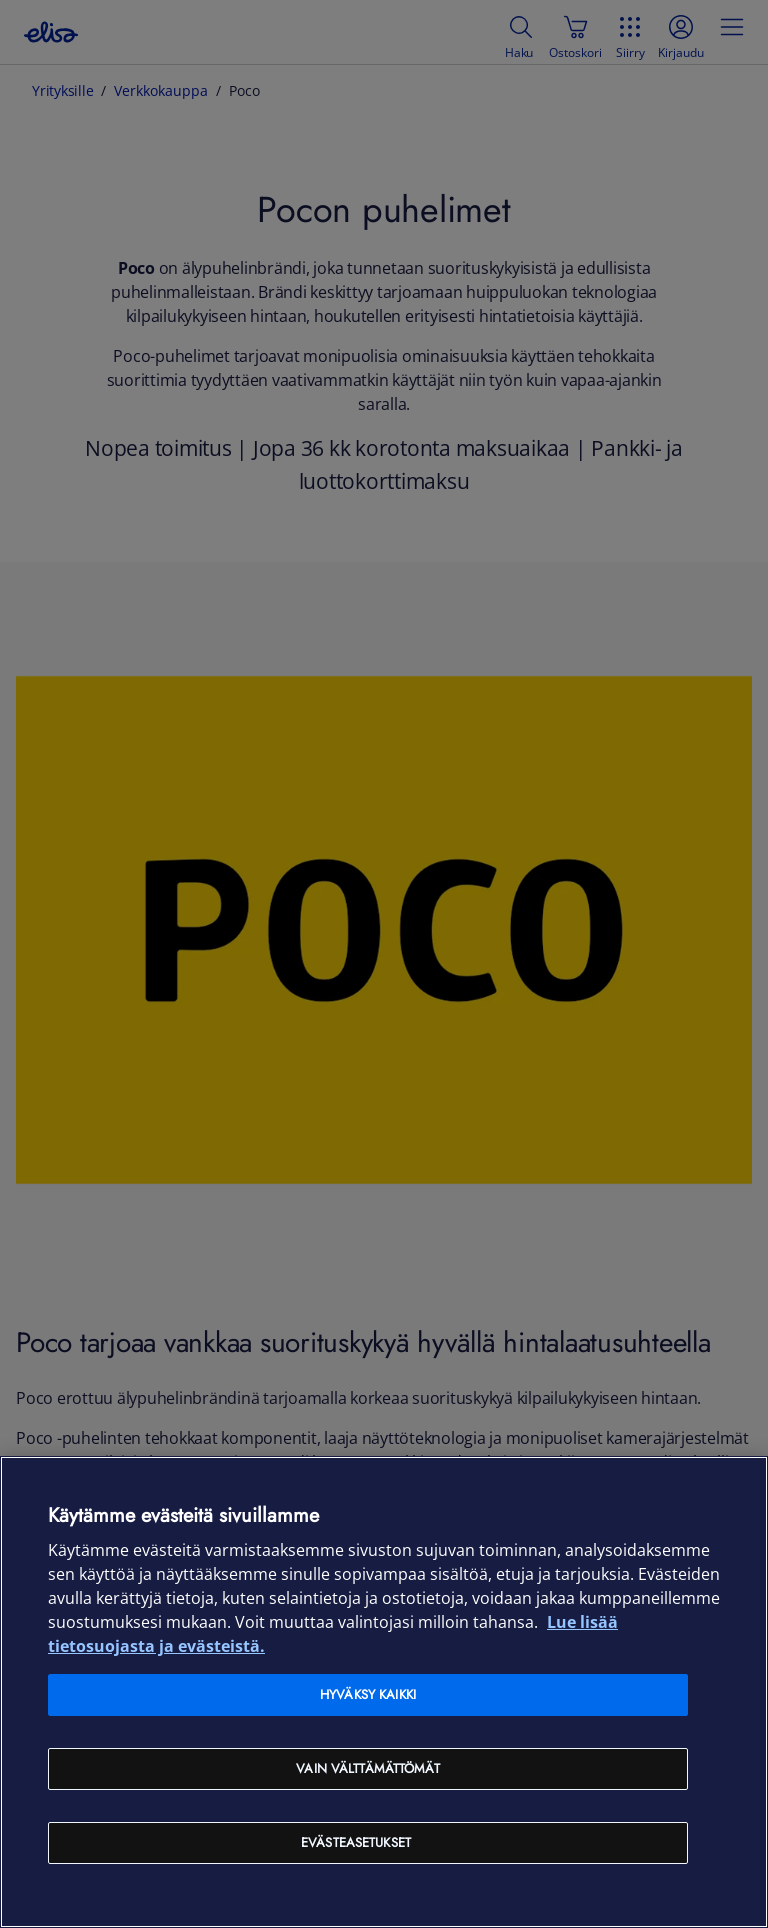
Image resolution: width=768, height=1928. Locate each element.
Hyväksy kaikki (368, 1694)
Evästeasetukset (356, 1842)
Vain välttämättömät (367, 1768)
